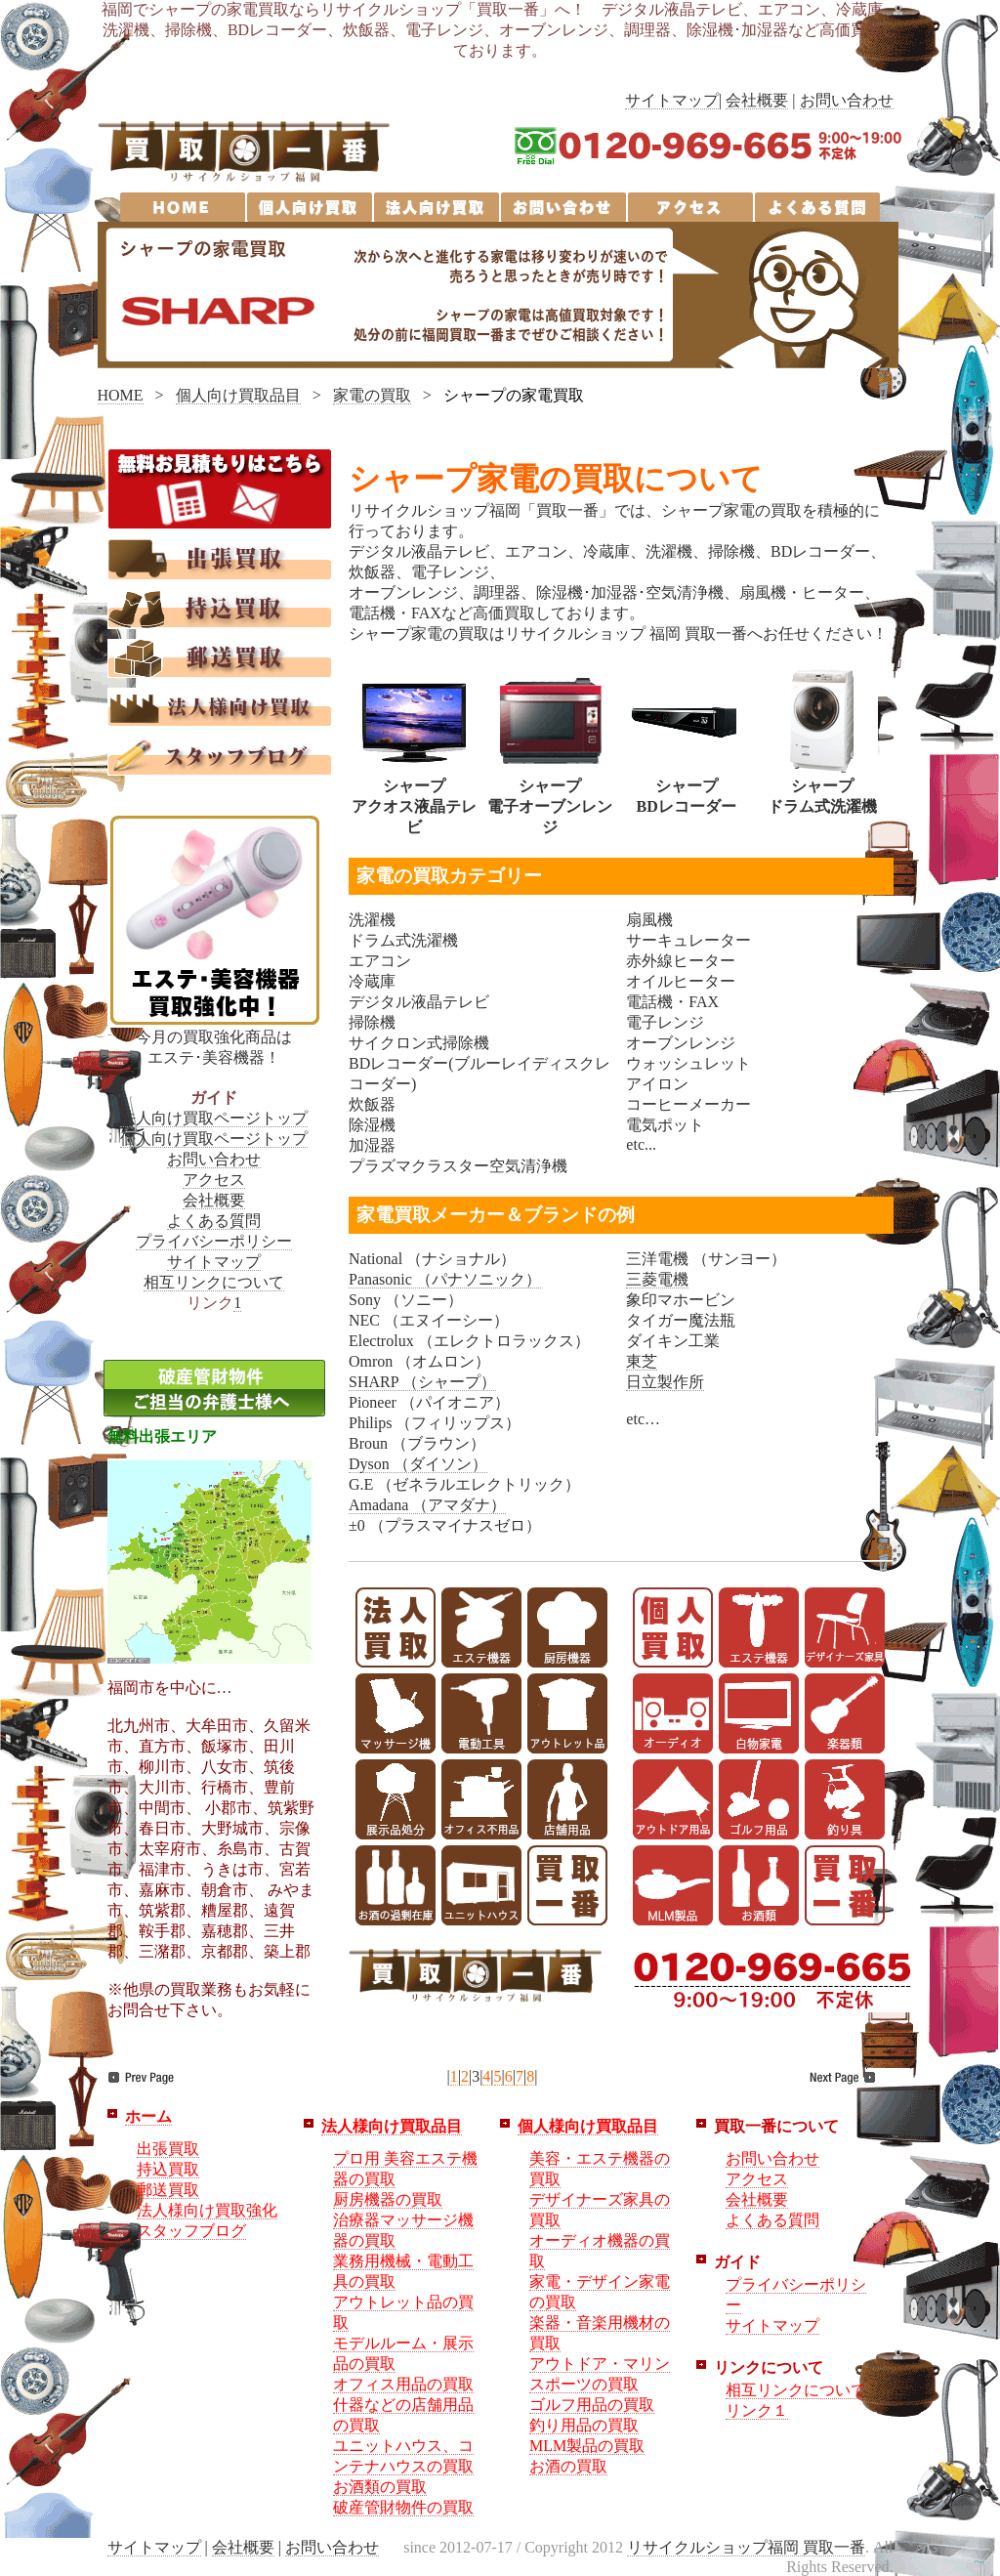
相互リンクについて (214, 1282)
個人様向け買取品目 (588, 2126)
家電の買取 (372, 395)
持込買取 (168, 2169)
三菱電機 (657, 1279)
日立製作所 (665, 1381)
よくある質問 (214, 1220)
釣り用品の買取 (584, 2425)
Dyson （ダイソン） (418, 1464)
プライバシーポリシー (214, 1241)
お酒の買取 (568, 2466)
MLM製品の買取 (587, 2445)
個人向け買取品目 (238, 395)
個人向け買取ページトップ (214, 1138)
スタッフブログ (191, 2230)
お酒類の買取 (380, 2486)
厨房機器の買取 (387, 2199)
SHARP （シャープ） (422, 1381)
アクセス (214, 1179)
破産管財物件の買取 (403, 2507)
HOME (121, 395)
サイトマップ (672, 100)
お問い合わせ (847, 100)
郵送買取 (168, 2189)
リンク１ (757, 2410)
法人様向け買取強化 (207, 2210)
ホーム (148, 2116)
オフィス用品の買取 (403, 2384)
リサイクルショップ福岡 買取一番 (746, 2547)
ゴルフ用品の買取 (591, 2404)
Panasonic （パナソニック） (445, 1279)
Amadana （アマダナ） (427, 1505)
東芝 (641, 1361)
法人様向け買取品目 (391, 2126)
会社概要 (757, 100)
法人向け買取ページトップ (214, 1118)
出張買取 (168, 2148)
